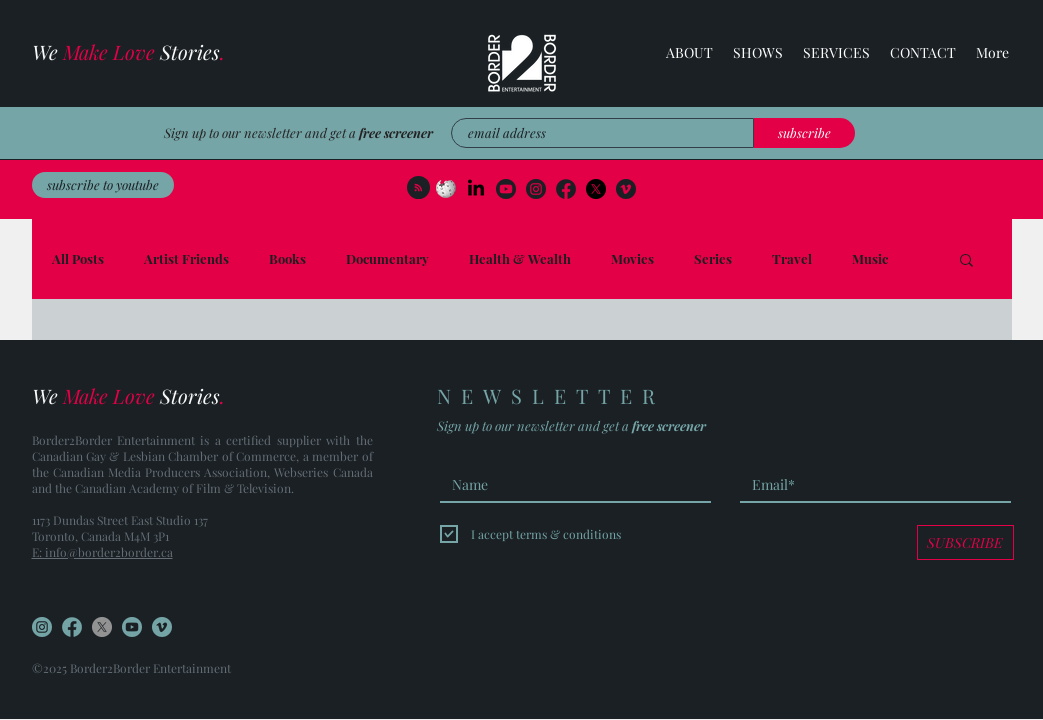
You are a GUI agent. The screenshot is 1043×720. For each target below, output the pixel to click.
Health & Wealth (520, 259)
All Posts (78, 259)
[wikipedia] (446, 189)
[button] (836, 53)
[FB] (72, 627)
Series (713, 259)
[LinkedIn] (476, 189)
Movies (632, 259)
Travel (792, 259)
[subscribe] (804, 133)
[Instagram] (536, 189)
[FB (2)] (566, 189)
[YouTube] (506, 189)
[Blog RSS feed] (418, 188)
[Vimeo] (626, 189)
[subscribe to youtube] (103, 185)
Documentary (387, 259)
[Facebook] (596, 189)
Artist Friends (186, 259)
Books (287, 259)
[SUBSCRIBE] (965, 542)
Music (870, 259)
